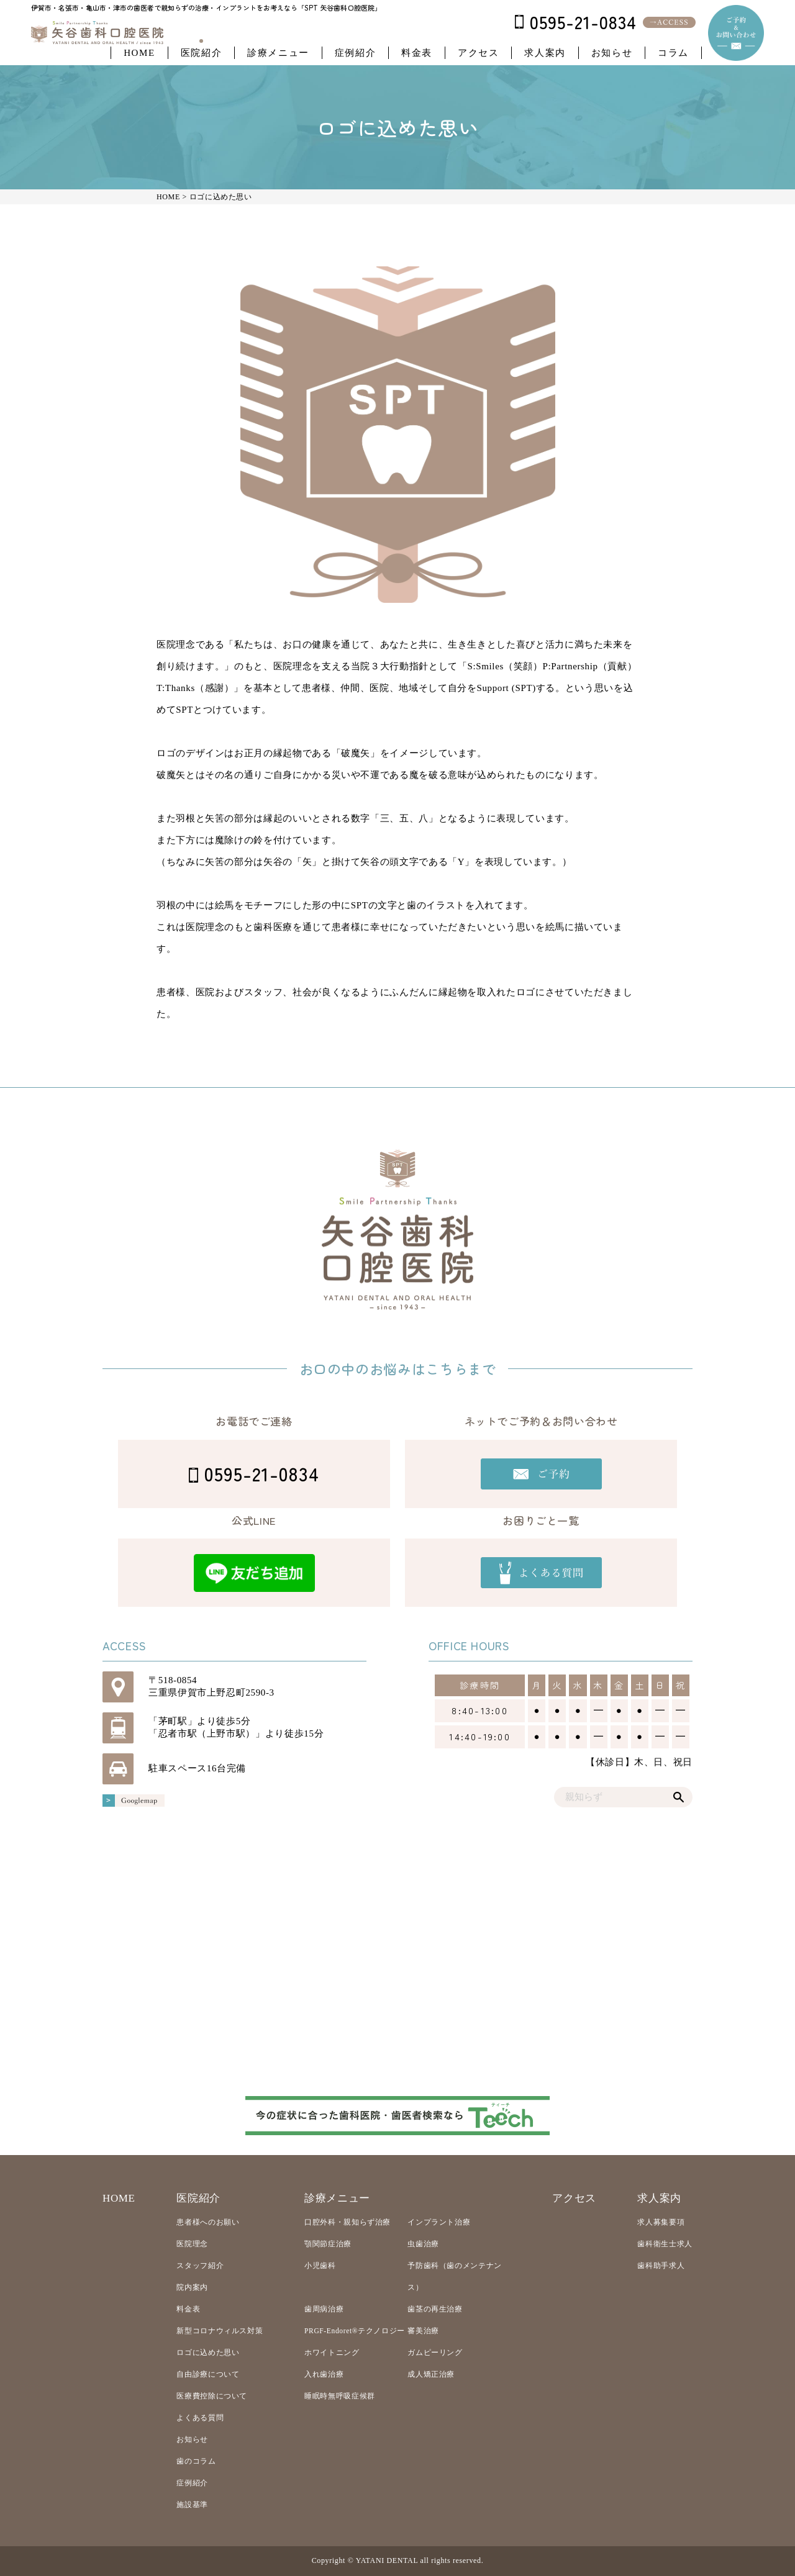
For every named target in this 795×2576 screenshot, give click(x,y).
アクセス (478, 53)
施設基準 (192, 2504)
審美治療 (423, 2330)
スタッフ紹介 (200, 2265)
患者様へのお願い (207, 2222)
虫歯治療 (423, 2244)
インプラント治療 (438, 2222)
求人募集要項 (660, 2222)
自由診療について (207, 2374)
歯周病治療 (323, 2309)
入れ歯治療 (323, 2374)
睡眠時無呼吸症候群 (339, 2396)
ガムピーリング (434, 2352)
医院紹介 (201, 53)
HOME (139, 53)
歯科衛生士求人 (664, 2244)
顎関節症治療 (328, 2244)
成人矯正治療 (431, 2374)
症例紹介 (355, 53)
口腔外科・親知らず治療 (347, 2222)
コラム (673, 53)
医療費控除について (211, 2396)
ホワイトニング (331, 2352)
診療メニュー (278, 53)
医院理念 (192, 2244)
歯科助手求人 (660, 2265)
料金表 (416, 53)
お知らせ (611, 53)
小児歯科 (320, 2265)
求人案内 (544, 53)
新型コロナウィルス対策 (219, 2330)
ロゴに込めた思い (207, 2352)
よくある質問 (200, 2417)
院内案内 (192, 2287)
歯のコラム (196, 2461)
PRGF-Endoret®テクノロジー (354, 2330)
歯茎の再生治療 (434, 2309)
